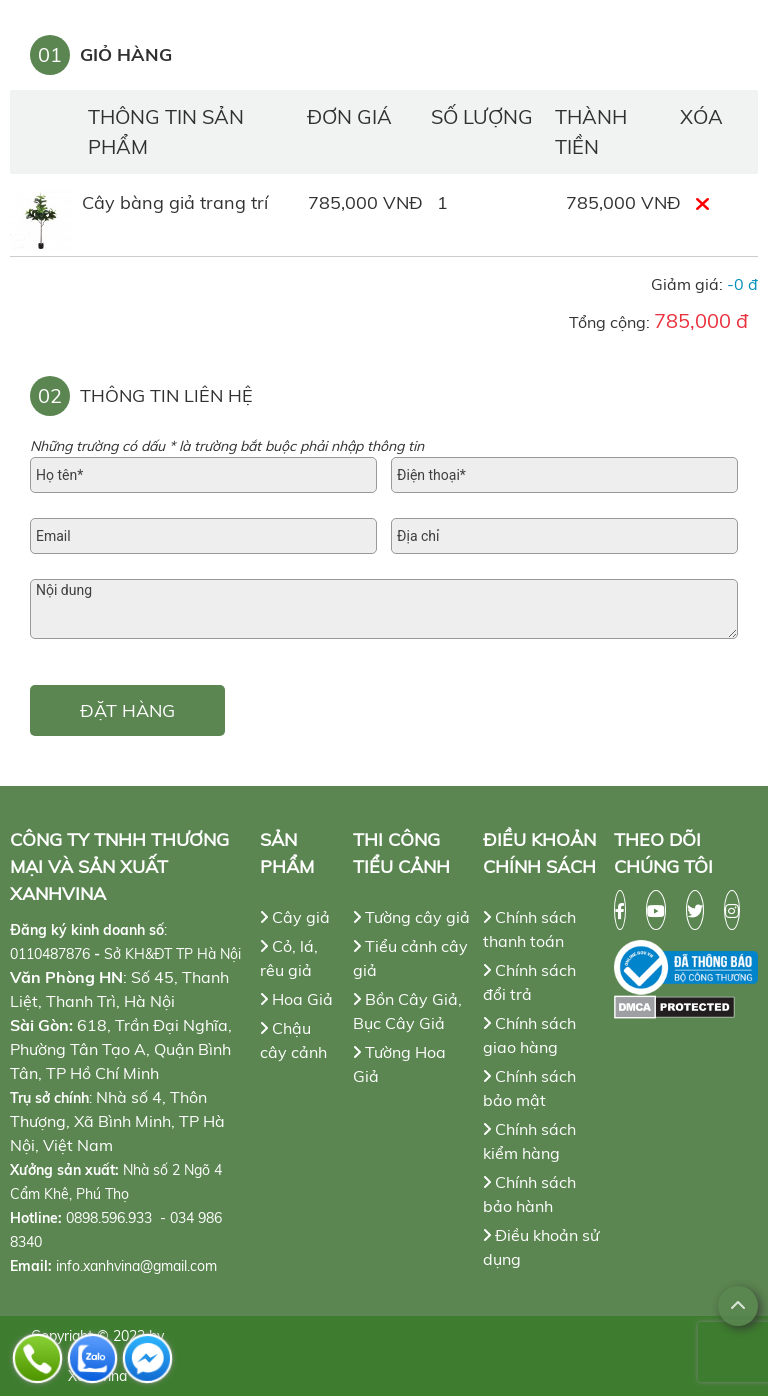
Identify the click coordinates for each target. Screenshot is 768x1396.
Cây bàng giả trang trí (175, 202)
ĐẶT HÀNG (127, 710)
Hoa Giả (296, 999)
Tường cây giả (411, 917)
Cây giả (295, 917)
